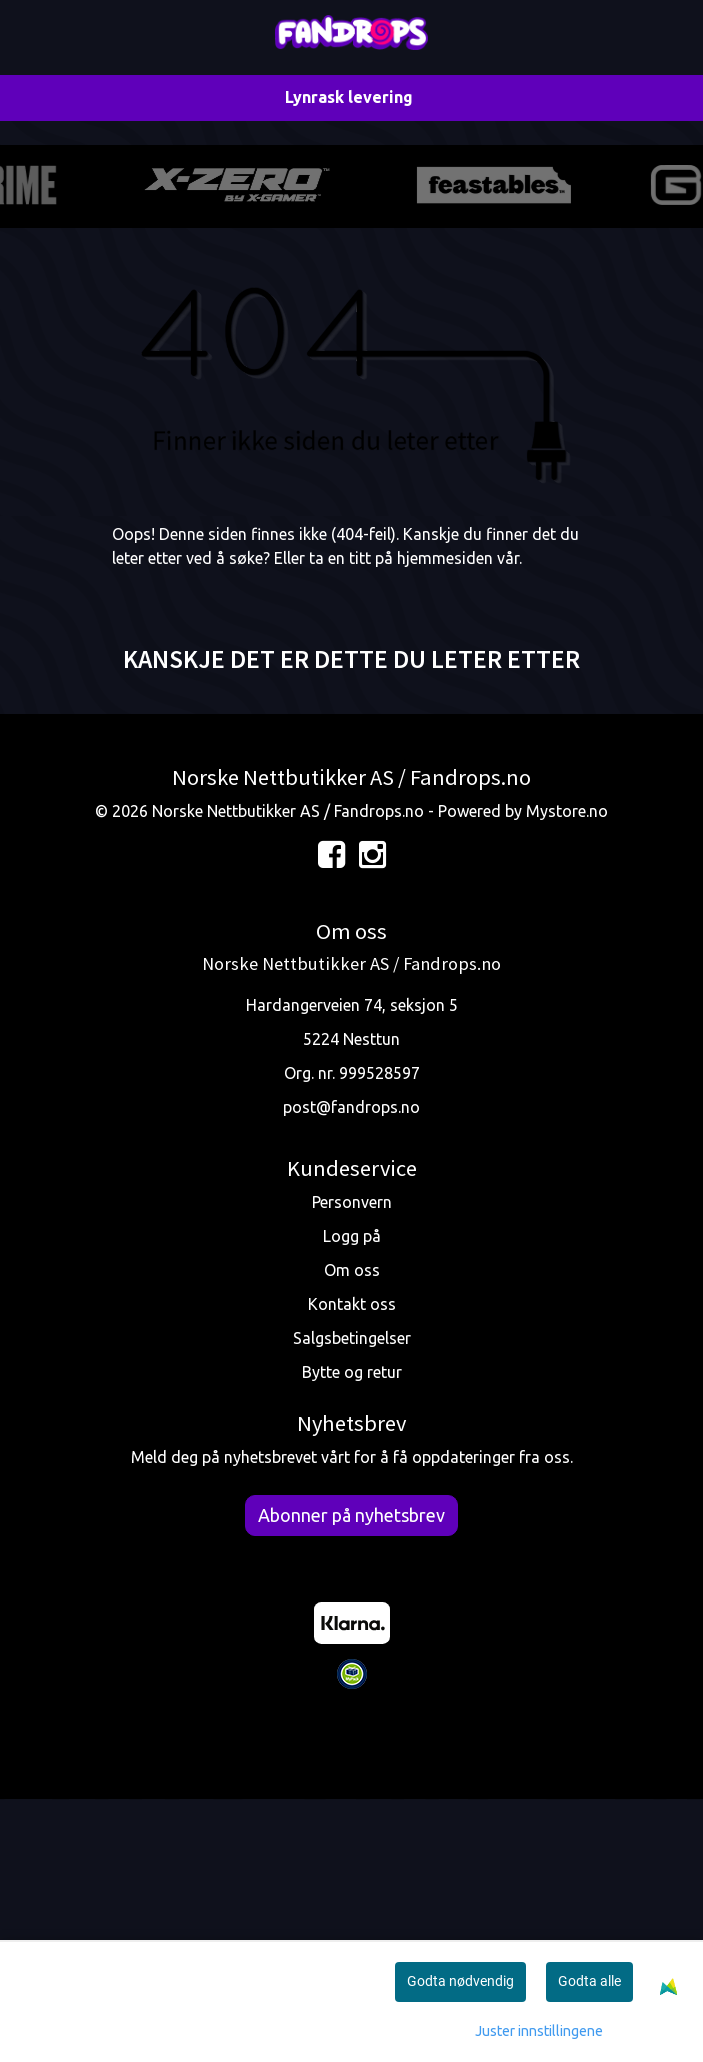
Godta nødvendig (460, 1981)
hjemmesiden (445, 819)
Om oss (352, 1532)
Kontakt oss (352, 1566)
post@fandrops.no (351, 1369)
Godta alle (589, 1981)
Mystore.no (567, 1073)
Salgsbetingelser (352, 1600)
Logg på (352, 1498)
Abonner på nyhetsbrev (351, 1776)
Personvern (352, 1464)
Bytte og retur (352, 1634)
